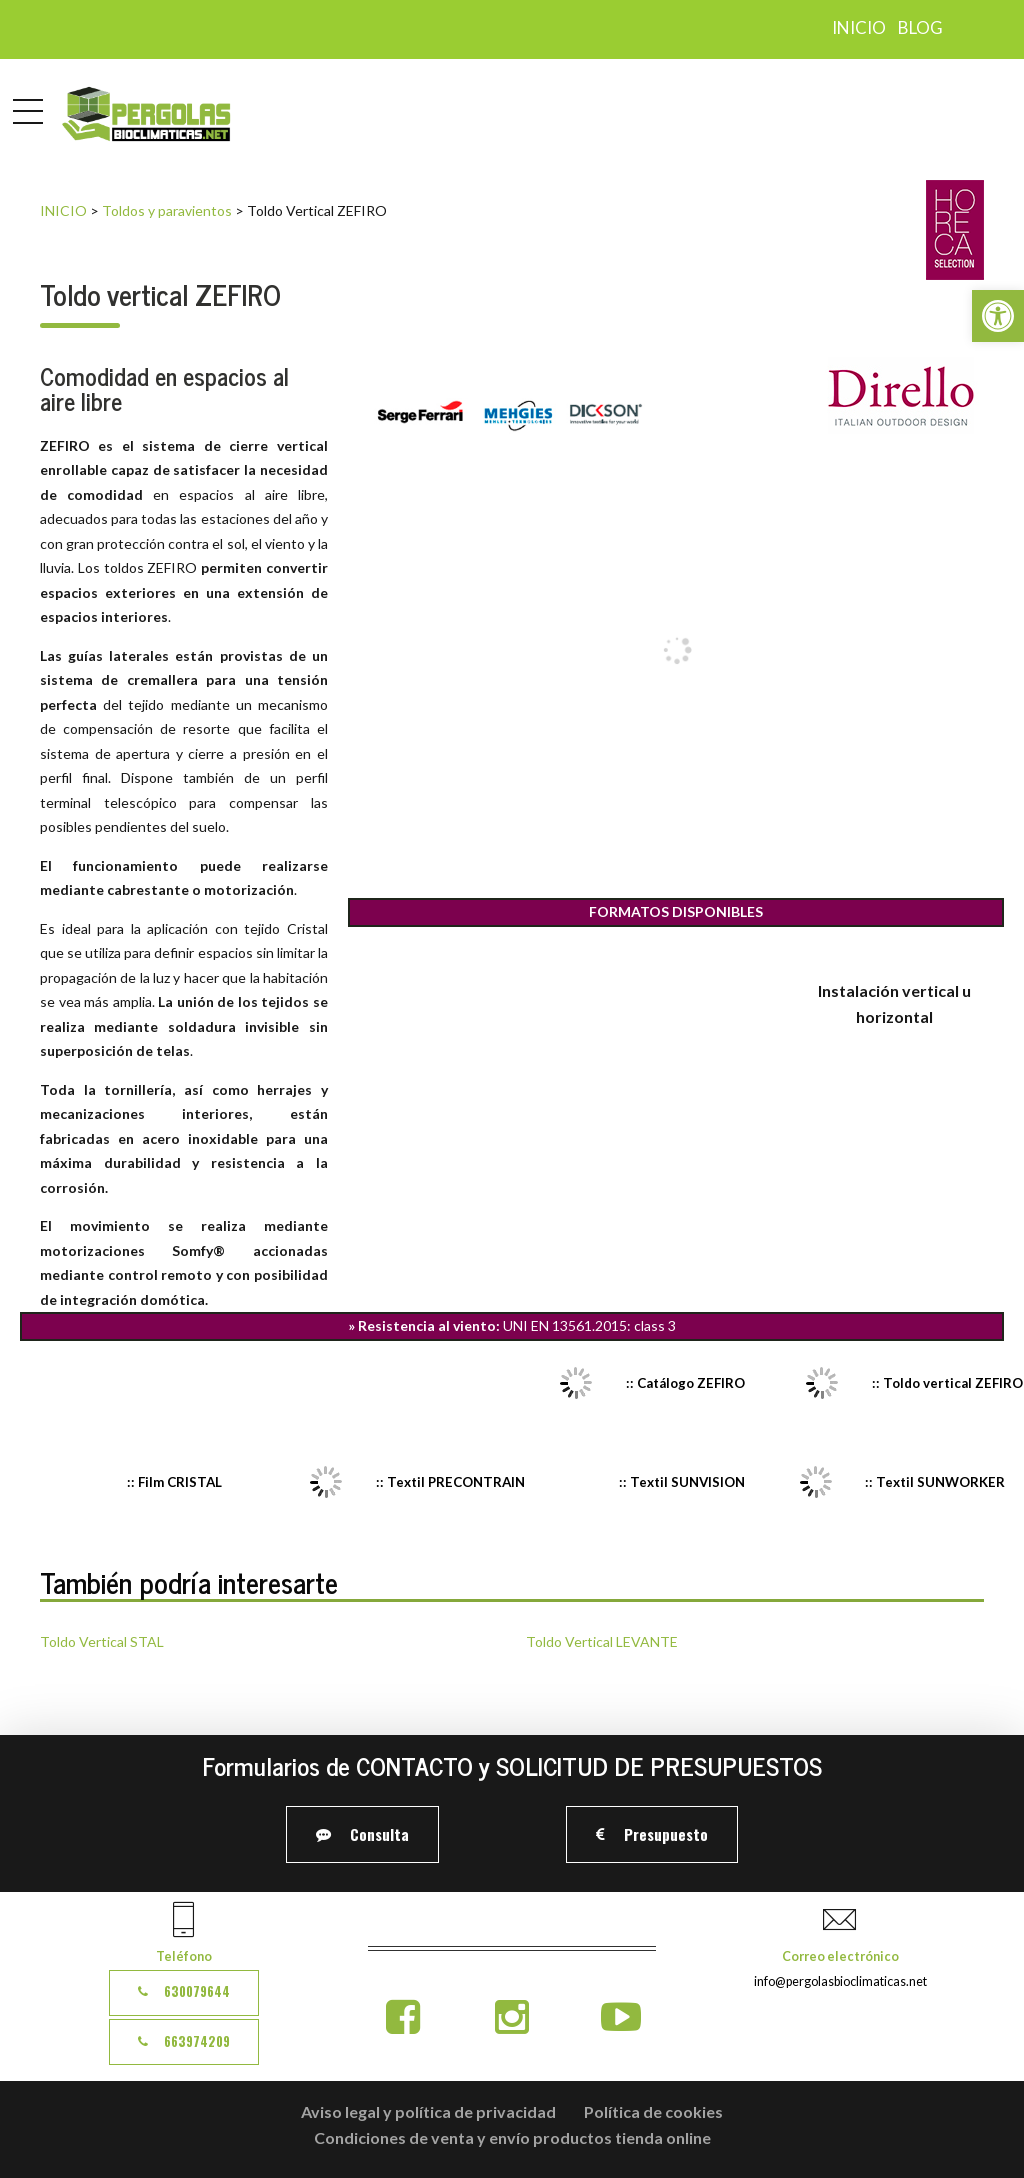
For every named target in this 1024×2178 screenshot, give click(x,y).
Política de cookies (653, 2111)
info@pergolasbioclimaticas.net (840, 1981)
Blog (920, 27)
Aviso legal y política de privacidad (428, 2111)
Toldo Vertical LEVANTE (602, 1641)
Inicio (859, 27)
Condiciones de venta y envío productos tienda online (512, 2137)
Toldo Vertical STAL (102, 1641)
